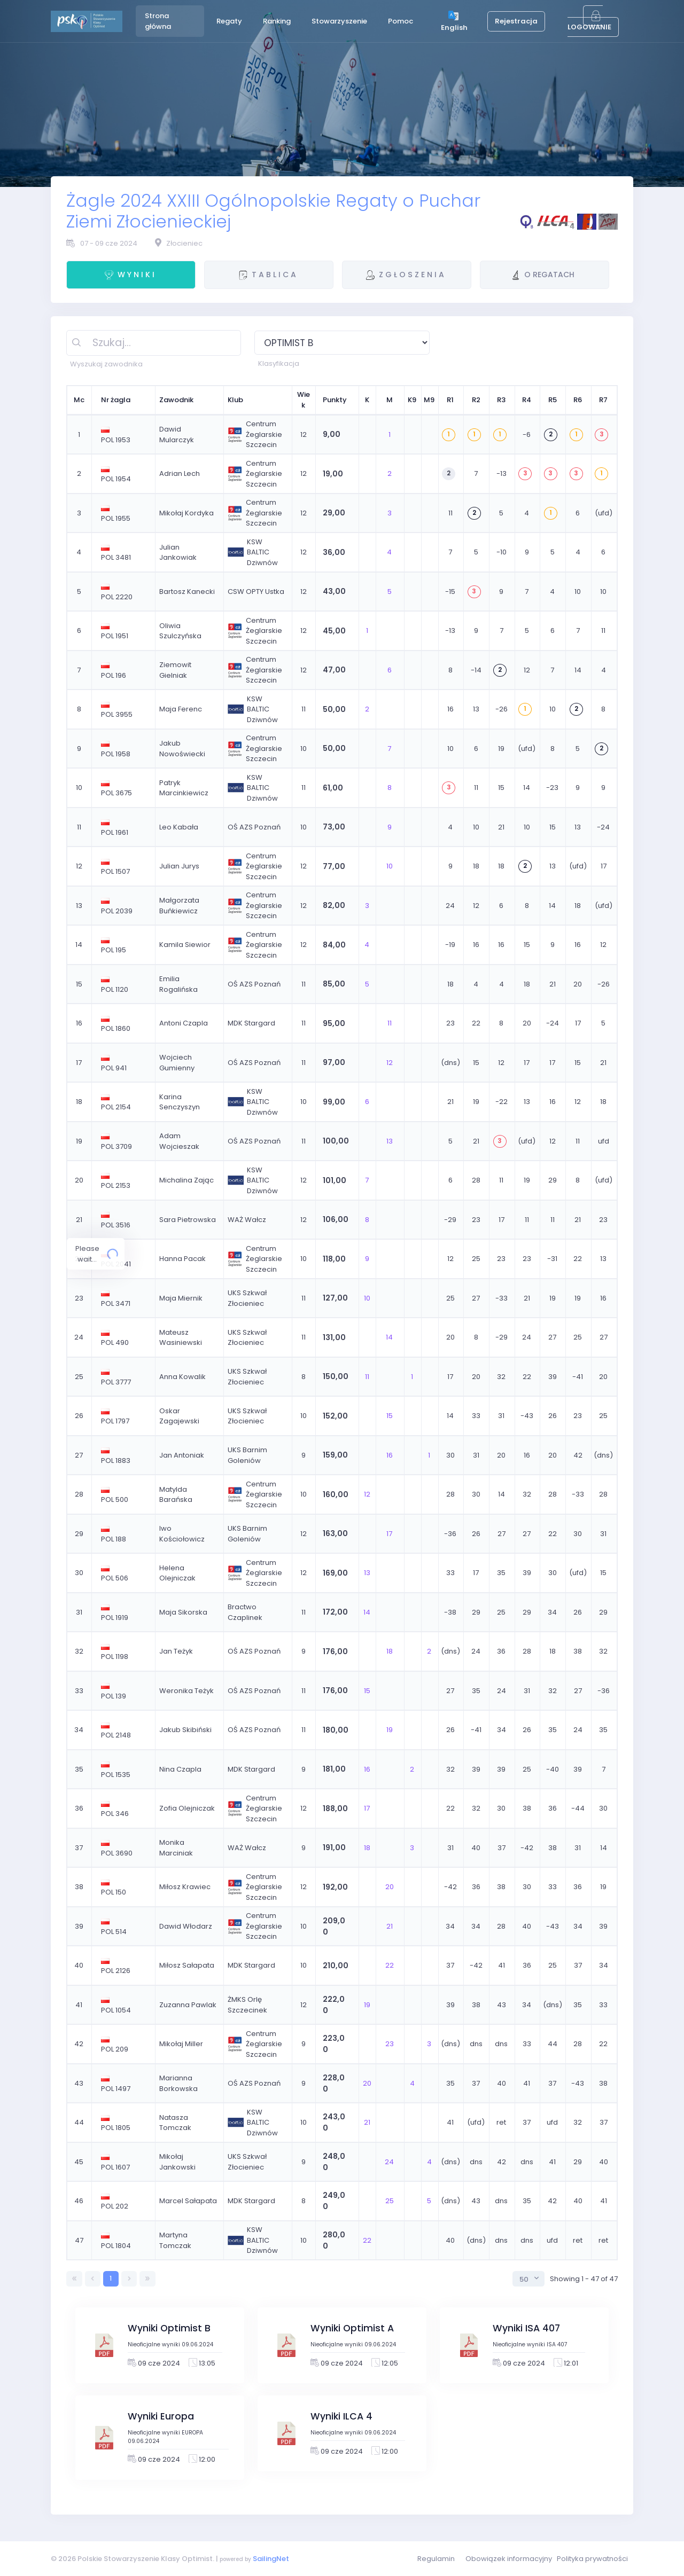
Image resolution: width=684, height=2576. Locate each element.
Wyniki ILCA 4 (341, 2416)
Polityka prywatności (592, 2559)
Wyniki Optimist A (352, 2328)
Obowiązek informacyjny (508, 2559)
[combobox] (528, 2279)
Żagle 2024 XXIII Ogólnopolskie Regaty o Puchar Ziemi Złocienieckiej (273, 211)
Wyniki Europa (161, 2416)
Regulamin (436, 2559)
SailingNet (271, 2559)
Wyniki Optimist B (169, 2328)
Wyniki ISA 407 (526, 2328)
